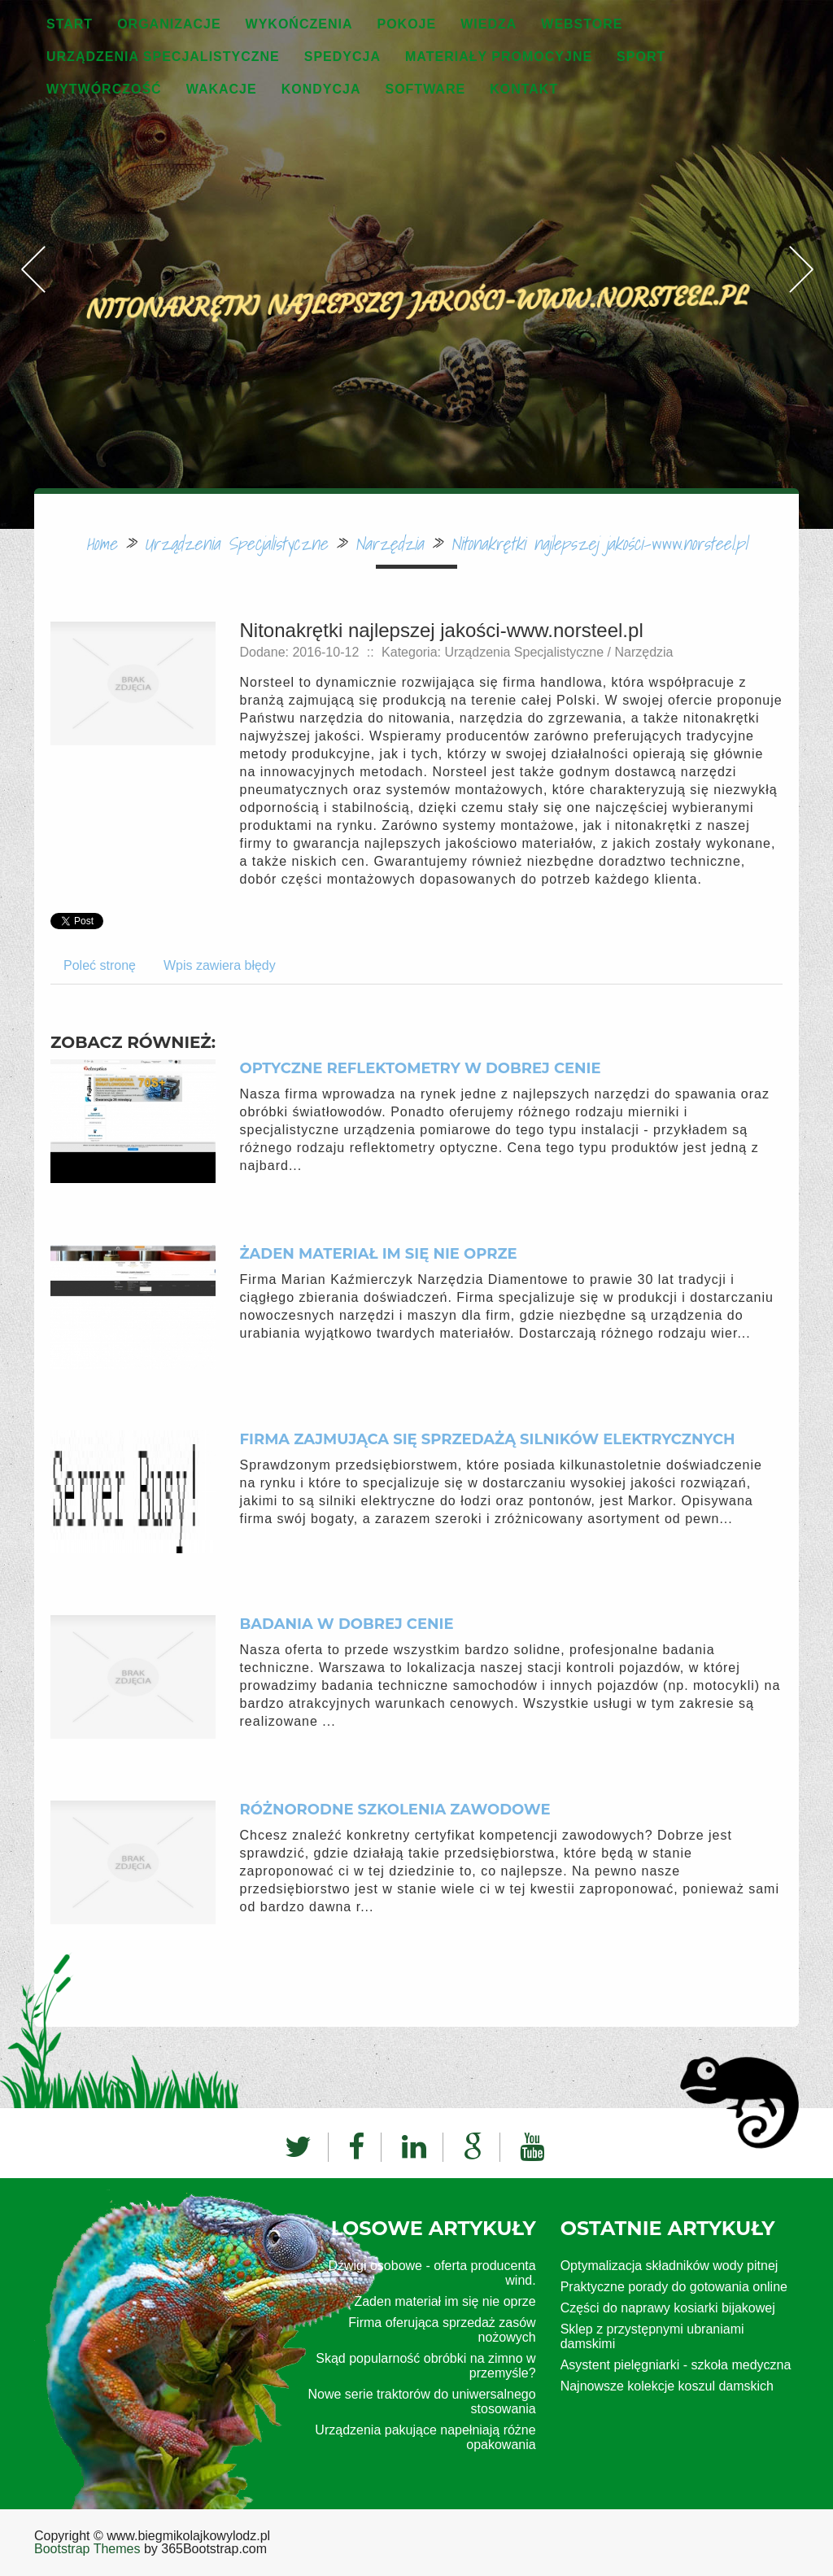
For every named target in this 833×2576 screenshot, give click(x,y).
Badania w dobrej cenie (347, 1624)
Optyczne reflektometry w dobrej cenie (420, 1068)
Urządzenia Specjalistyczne (235, 543)
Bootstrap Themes (87, 2549)
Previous (32, 231)
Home (101, 543)
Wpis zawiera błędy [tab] (220, 965)
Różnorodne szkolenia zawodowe (395, 1809)
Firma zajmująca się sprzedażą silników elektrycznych (487, 1439)
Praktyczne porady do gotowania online (673, 2287)
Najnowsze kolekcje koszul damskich (667, 2386)
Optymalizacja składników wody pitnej (669, 2266)
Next (800, 231)
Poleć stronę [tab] (99, 965)
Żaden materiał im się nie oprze (378, 1254)
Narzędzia (389, 543)
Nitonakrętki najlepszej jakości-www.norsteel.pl (599, 543)
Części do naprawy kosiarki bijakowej (667, 2308)
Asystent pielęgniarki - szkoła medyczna (676, 2365)
